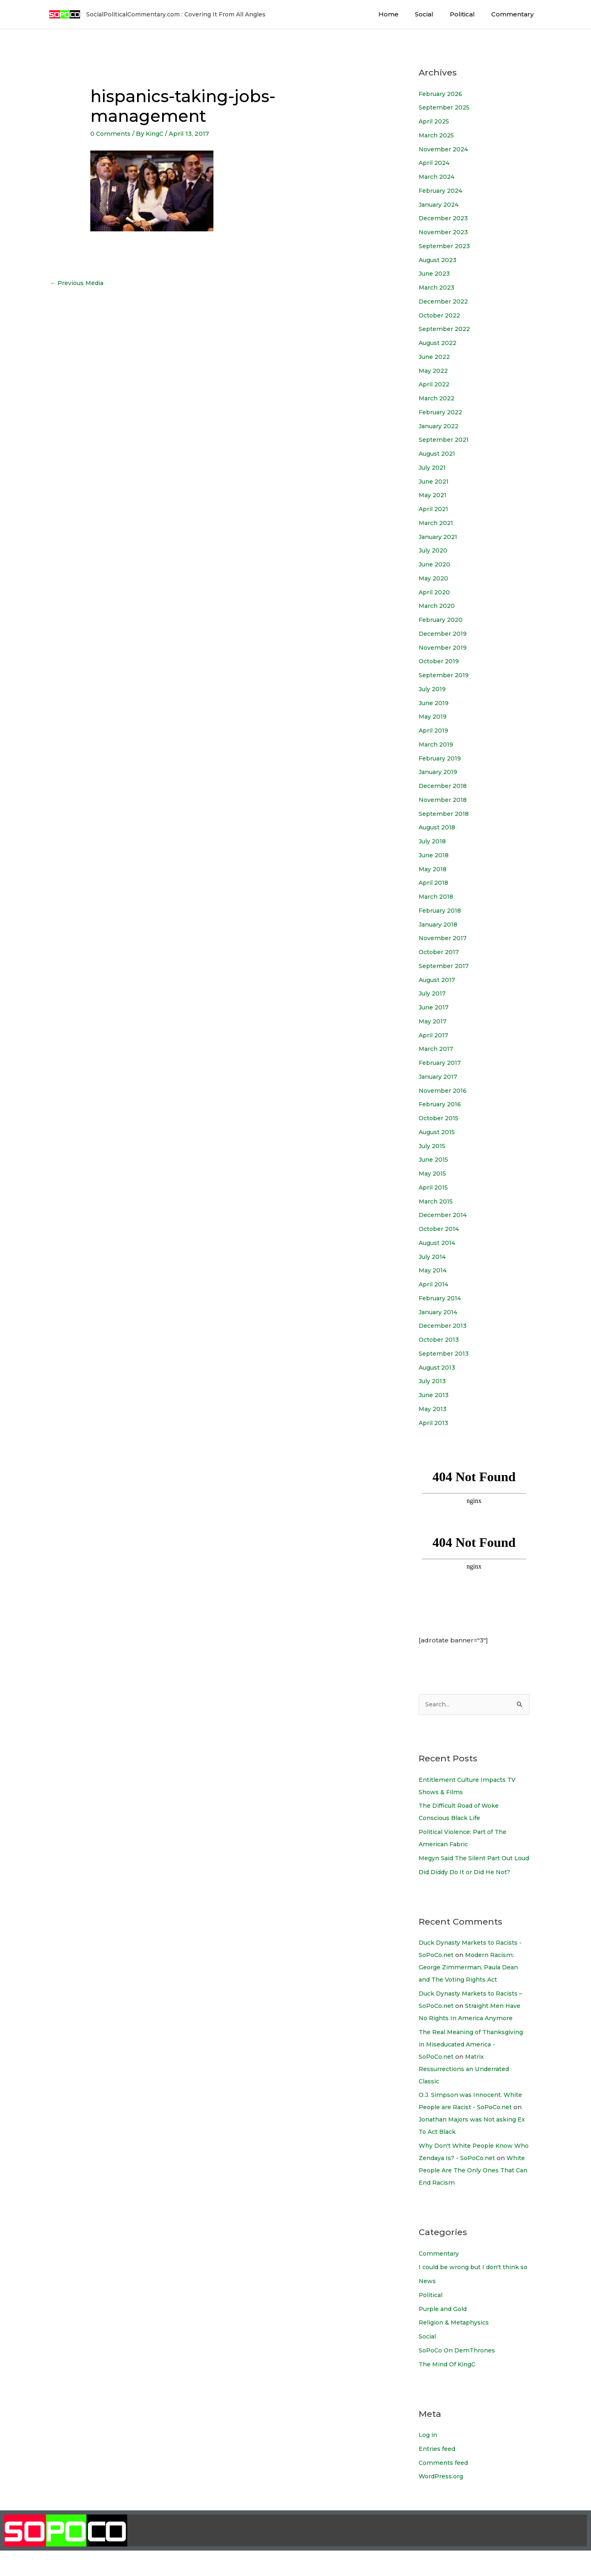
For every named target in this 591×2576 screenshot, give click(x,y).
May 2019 (433, 716)
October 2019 (440, 661)
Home (403, 14)
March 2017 (437, 1049)
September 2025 (446, 107)
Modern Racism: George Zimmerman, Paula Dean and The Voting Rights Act (472, 1980)
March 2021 (437, 523)
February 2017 (442, 1062)
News (428, 2306)
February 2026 (443, 94)
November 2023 (445, 232)
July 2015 (433, 1146)
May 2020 (434, 578)
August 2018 (439, 827)
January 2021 (439, 537)
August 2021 (439, 453)
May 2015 (433, 1173)
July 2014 (433, 1257)
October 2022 (441, 315)
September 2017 (445, 966)
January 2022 (440, 426)
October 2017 (440, 952)
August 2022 (439, 343)
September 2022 (446, 329)
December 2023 (445, 218)
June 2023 (435, 273)
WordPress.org (443, 2501)
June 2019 (435, 703)
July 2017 (433, 993)
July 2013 (433, 1381)
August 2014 (439, 1243)
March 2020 (438, 606)
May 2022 (434, 371)
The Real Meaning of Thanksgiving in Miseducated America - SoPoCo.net (474, 2057)
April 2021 (434, 509)
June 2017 (435, 1007)
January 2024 (440, 204)
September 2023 (446, 246)
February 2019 (442, 758)
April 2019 (434, 730)
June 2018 (435, 855)
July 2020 (434, 550)
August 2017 (438, 980)
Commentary (514, 14)
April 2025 (435, 121)
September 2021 (445, 439)
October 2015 (440, 1118)
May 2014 (433, 1270)
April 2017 (434, 1035)
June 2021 (435, 481)
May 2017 (433, 1021)
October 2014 (440, 1229)
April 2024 (435, 163)
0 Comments (111, 133)
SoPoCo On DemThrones (459, 2376)
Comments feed (445, 2488)
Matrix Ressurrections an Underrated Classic (467, 2081)
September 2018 (445, 814)
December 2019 (444, 633)
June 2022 (436, 357)
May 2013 (433, 1409)
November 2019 (444, 647)
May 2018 (433, 869)
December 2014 (444, 1215)
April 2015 (434, 1187)
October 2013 (440, 1339)
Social (434, 14)
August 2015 (438, 1132)
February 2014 (442, 1298)
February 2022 (443, 412)
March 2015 (437, 1201)
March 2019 (437, 744)
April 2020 (435, 592)
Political (468, 14)
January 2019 (439, 772)
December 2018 (444, 786)
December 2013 (444, 1325)
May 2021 (433, 495)
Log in (428, 2460)
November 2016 (444, 1090)
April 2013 (434, 1423)
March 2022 (438, 398)
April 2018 (434, 882)
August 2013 (438, 1367)
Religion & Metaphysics (455, 2348)
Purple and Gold (445, 2334)
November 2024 (445, 149)
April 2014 (434, 1284)
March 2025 (438, 135)
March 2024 (438, 176)
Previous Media (78, 284)
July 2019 (433, 689)
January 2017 (439, 1076)
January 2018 (439, 924)
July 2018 (433, 841)
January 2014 (439, 1312)
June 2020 (436, 564)
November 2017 (444, 938)
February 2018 (442, 910)
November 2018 (444, 800)
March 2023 (438, 287)
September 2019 (445, 675)
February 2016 (442, 1104)
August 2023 (439, 260)
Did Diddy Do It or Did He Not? (468, 1885)
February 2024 (443, 190)
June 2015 (435, 1159)
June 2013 (435, 1395)
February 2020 (443, 619)
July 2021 (433, 467)
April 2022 (435, 384)
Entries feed (438, 2474)
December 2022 (445, 301)
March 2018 (437, 896)
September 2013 (445, 1353)
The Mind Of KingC (449, 2389)
